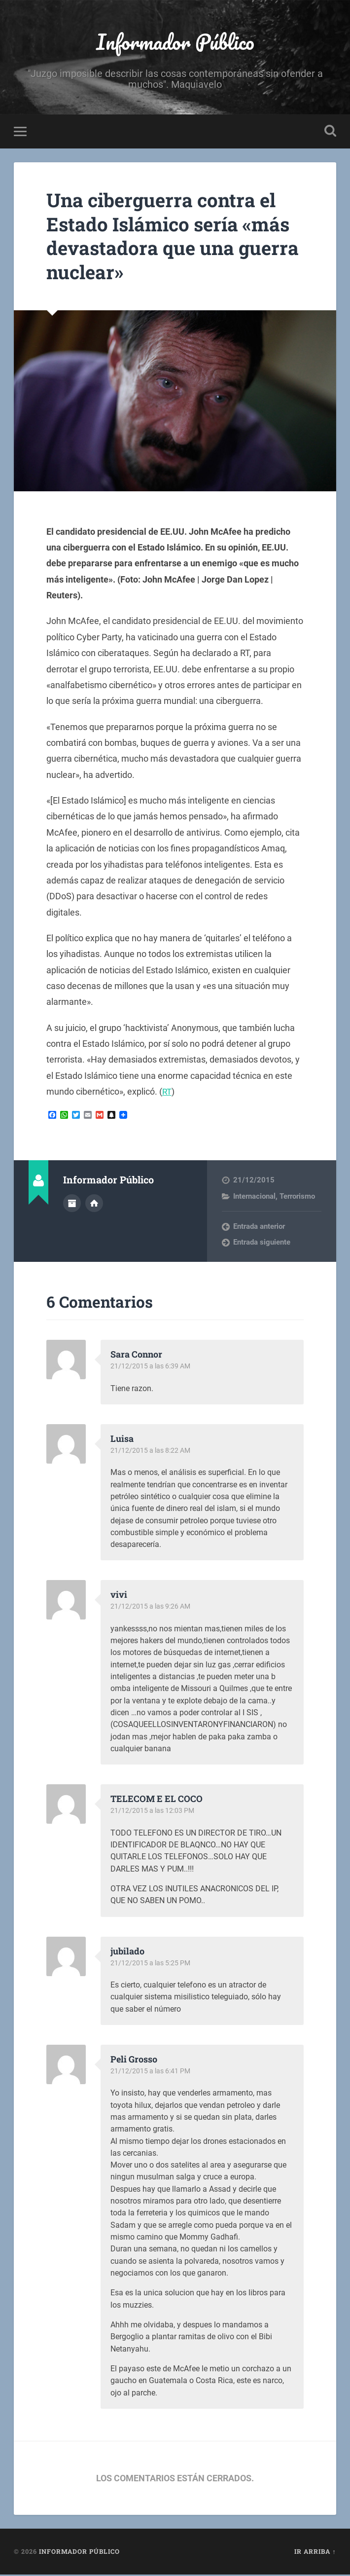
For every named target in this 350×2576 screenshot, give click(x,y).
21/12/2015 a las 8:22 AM (152, 1451)
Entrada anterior (259, 1227)
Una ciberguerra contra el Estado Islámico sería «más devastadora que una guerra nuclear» (174, 237)
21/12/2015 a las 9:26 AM (152, 1608)
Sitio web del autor (94, 1204)
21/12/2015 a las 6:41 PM (152, 2072)
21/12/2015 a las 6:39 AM (152, 1367)
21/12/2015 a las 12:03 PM (154, 1811)
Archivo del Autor (72, 1204)
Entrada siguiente (261, 1243)
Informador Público (175, 42)
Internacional (254, 1197)
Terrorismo (297, 1197)
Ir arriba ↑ (315, 2553)
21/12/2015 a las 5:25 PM (152, 1963)
